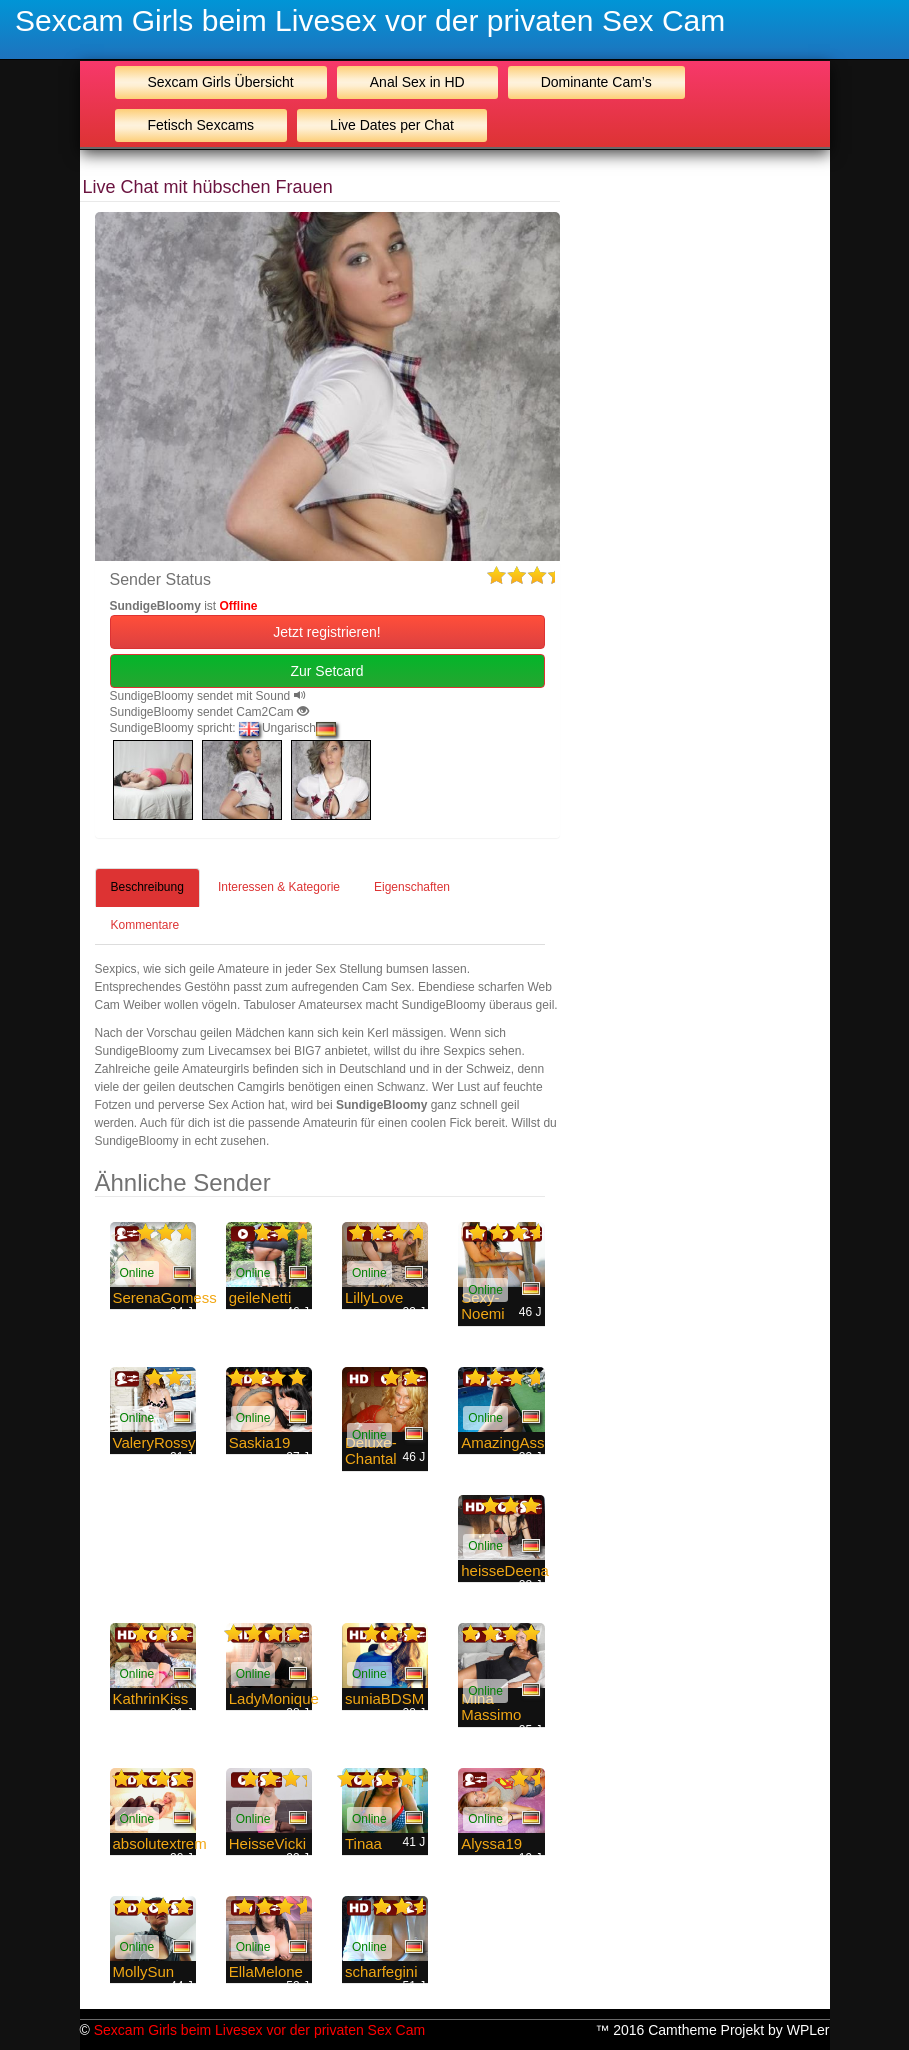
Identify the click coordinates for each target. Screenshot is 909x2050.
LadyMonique (274, 1698)
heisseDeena (505, 1570)
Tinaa (363, 1843)
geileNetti (260, 1297)
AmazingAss (502, 1442)
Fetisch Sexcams (201, 125)
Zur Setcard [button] (326, 671)
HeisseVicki (267, 1843)
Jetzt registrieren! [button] (326, 632)
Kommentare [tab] (145, 925)
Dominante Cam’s (596, 82)
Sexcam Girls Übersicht (221, 82)
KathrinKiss (151, 1698)
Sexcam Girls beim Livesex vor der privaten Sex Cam (370, 20)
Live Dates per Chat (392, 125)
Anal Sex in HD (417, 82)
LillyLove (374, 1297)
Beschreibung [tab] (147, 887)
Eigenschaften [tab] (412, 887)
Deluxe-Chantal (371, 1451)
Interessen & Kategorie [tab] (279, 887)
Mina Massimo (491, 1707)
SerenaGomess (165, 1297)
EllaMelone (266, 1971)
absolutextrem (160, 1843)
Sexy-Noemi (482, 1306)
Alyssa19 (491, 1843)
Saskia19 (260, 1442)
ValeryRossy (154, 1442)
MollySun (144, 1971)
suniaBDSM (384, 1698)
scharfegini (381, 1971)
